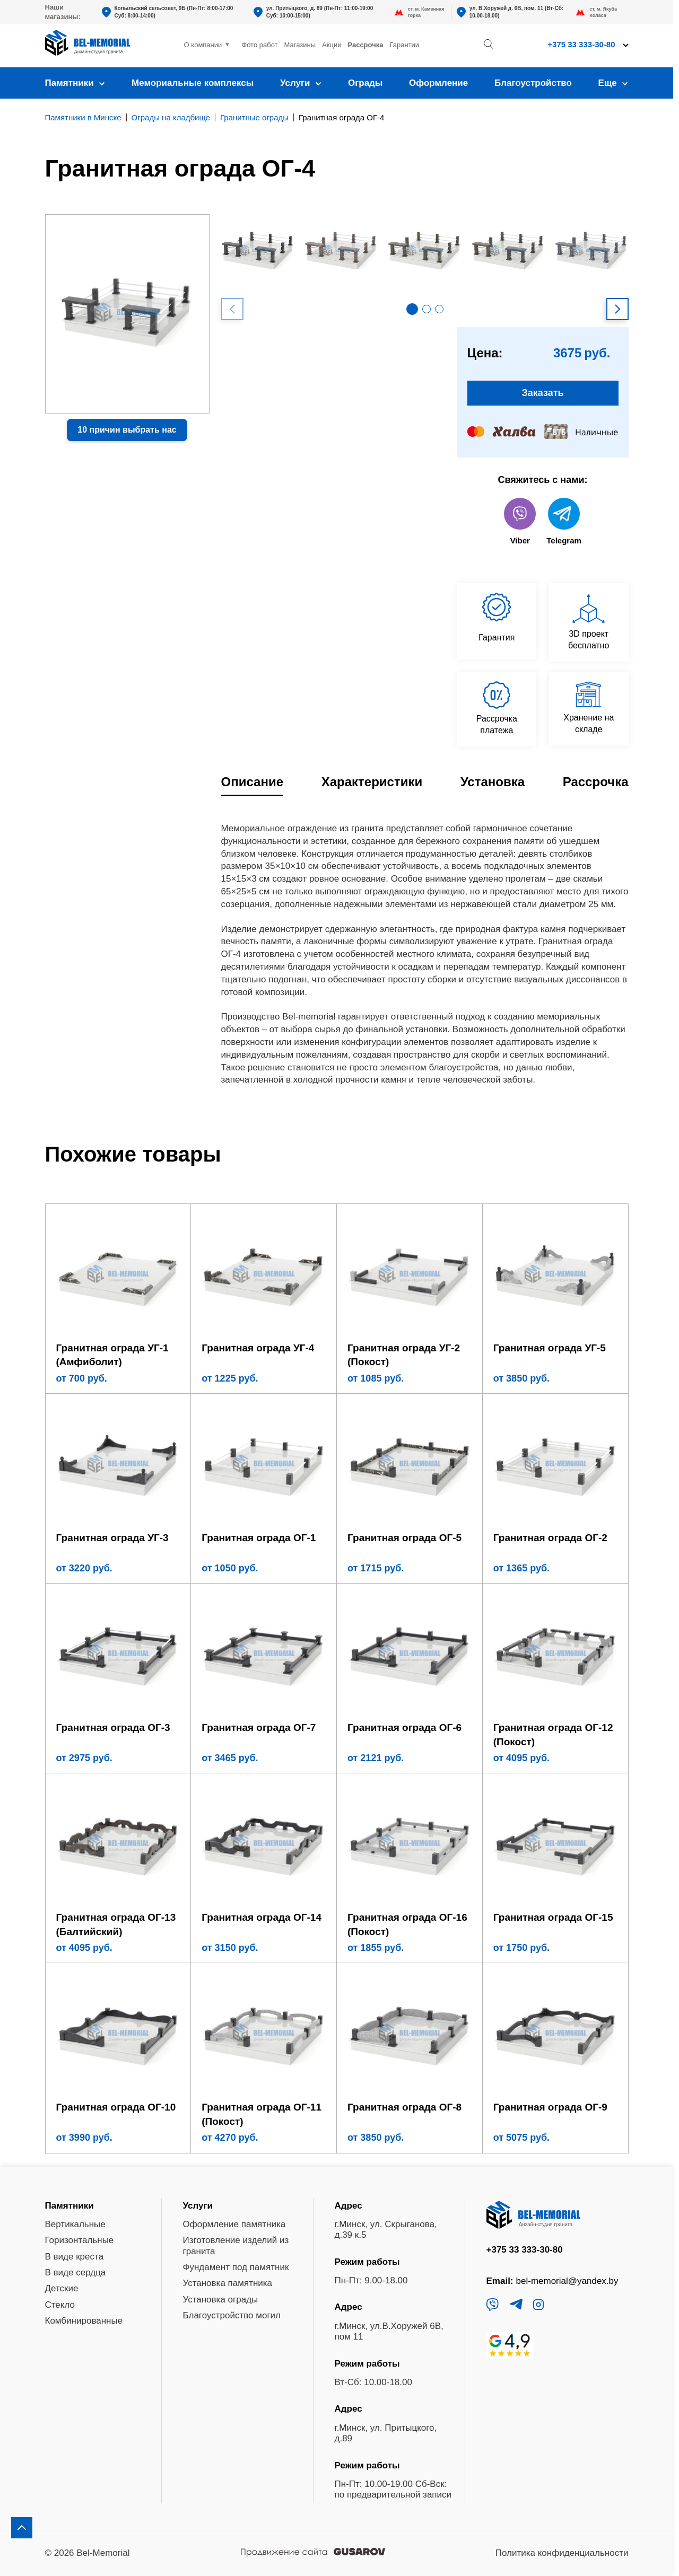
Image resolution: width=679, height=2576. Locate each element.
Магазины (300, 45)
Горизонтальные (79, 2240)
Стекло (60, 2305)
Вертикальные (75, 2224)
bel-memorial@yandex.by (567, 2281)
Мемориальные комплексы (193, 83)
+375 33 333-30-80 (581, 44)
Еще (613, 83)
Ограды (365, 83)
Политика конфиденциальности (562, 2553)
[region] (339, 1288)
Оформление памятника (234, 2224)
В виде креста (74, 2257)
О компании (203, 45)
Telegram (563, 521)
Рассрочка (365, 45)
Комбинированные (84, 2321)
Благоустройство (533, 83)
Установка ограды (220, 2299)
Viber (520, 521)
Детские (62, 2288)
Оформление (438, 83)
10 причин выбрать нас (126, 429)
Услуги (300, 83)
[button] (412, 309)
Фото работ (259, 45)
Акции (331, 45)
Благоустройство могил (232, 2315)
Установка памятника (228, 2283)
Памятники (75, 83)
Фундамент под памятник (236, 2267)
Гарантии (404, 45)
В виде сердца (75, 2272)
